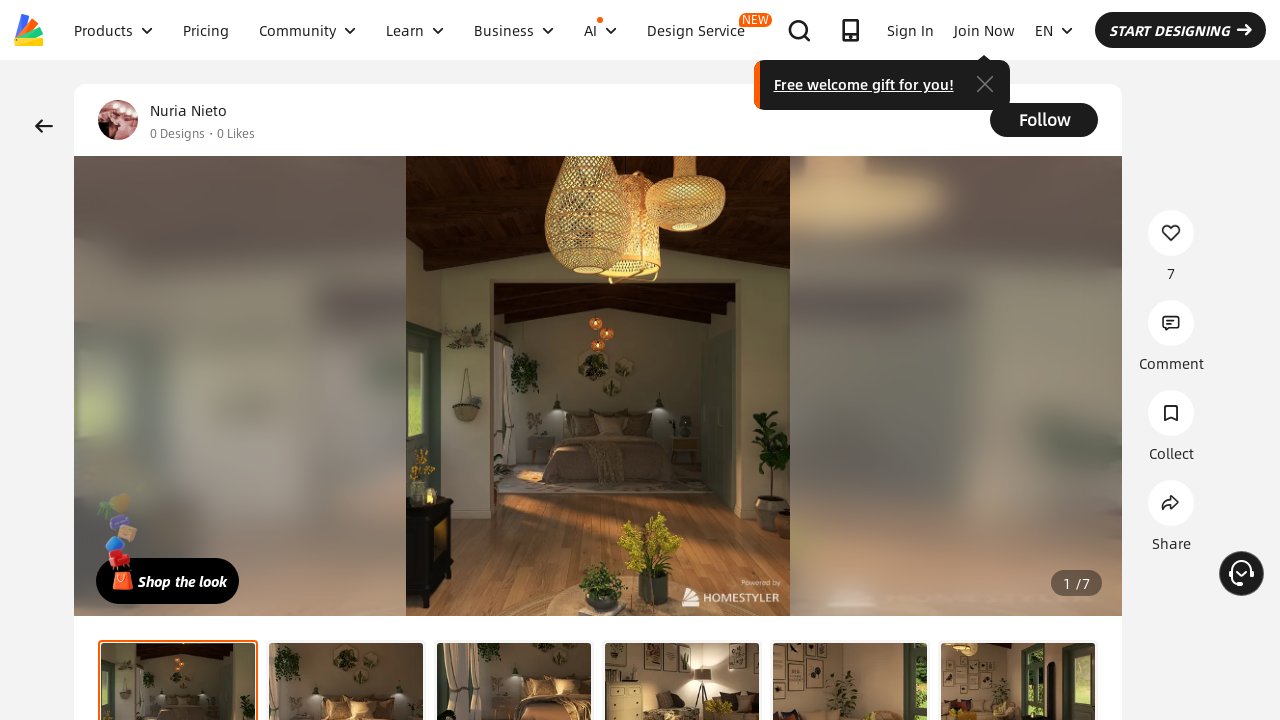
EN (1054, 30)
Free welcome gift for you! (864, 84)
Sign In (910, 30)
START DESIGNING (1180, 30)
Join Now (984, 30)
